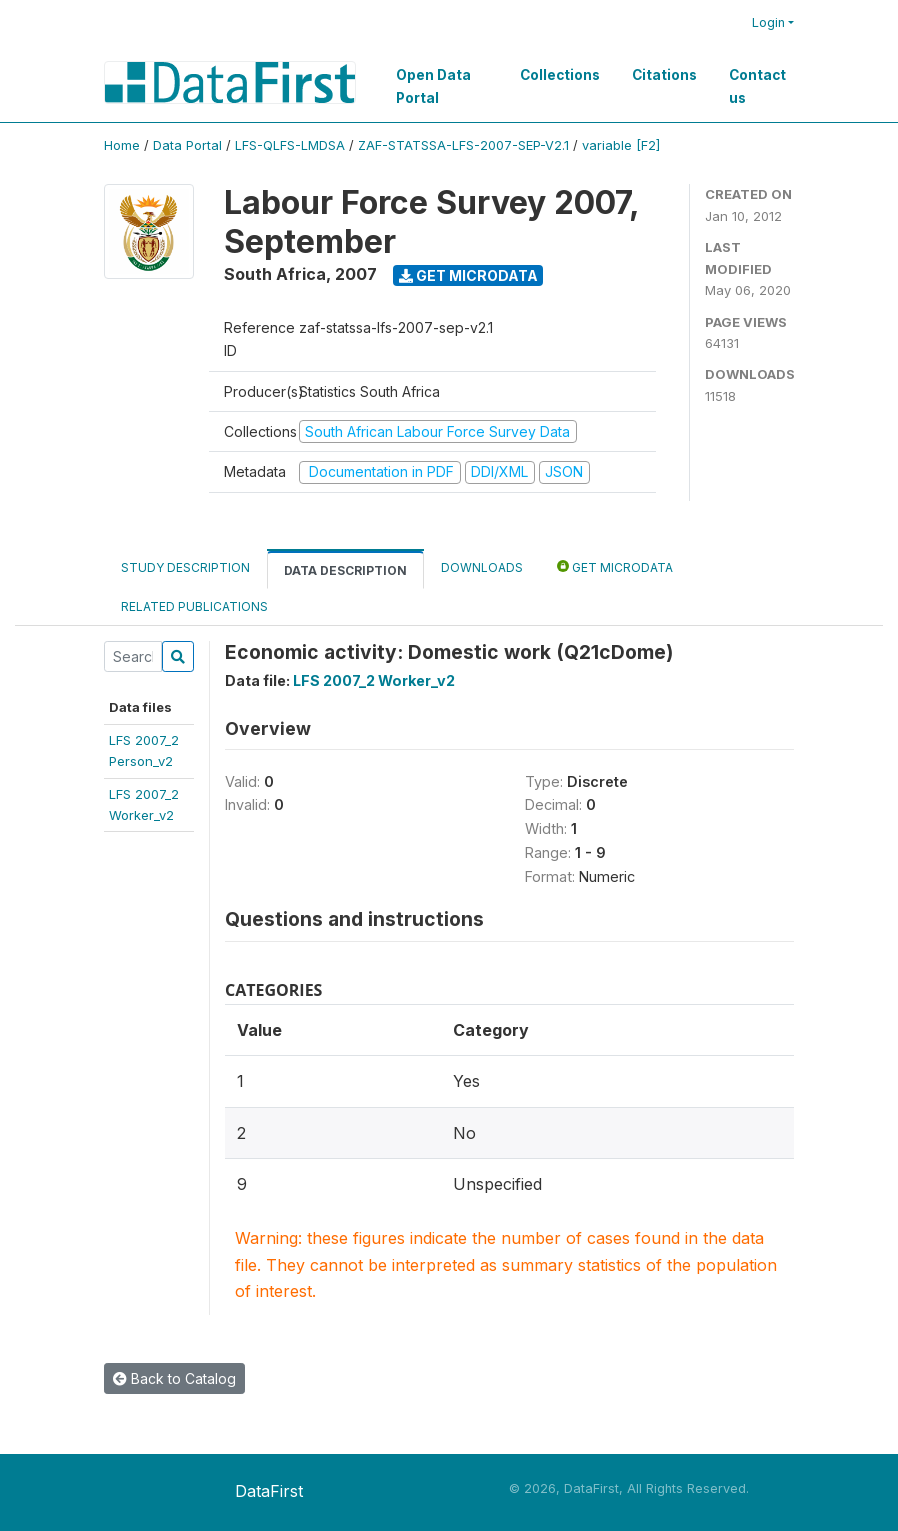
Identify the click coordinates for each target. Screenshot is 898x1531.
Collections (560, 75)
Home (122, 145)
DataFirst (269, 1491)
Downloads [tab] (482, 567)
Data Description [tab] (345, 570)
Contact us (757, 86)
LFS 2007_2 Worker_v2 (374, 680)
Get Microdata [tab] (615, 566)
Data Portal (187, 145)
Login (768, 22)
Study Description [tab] (185, 567)
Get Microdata (468, 275)
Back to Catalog (174, 1378)
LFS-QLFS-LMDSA (290, 145)
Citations (664, 75)
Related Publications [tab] (194, 606)
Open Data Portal (433, 86)
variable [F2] (621, 145)
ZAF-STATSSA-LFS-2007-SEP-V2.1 (463, 145)
